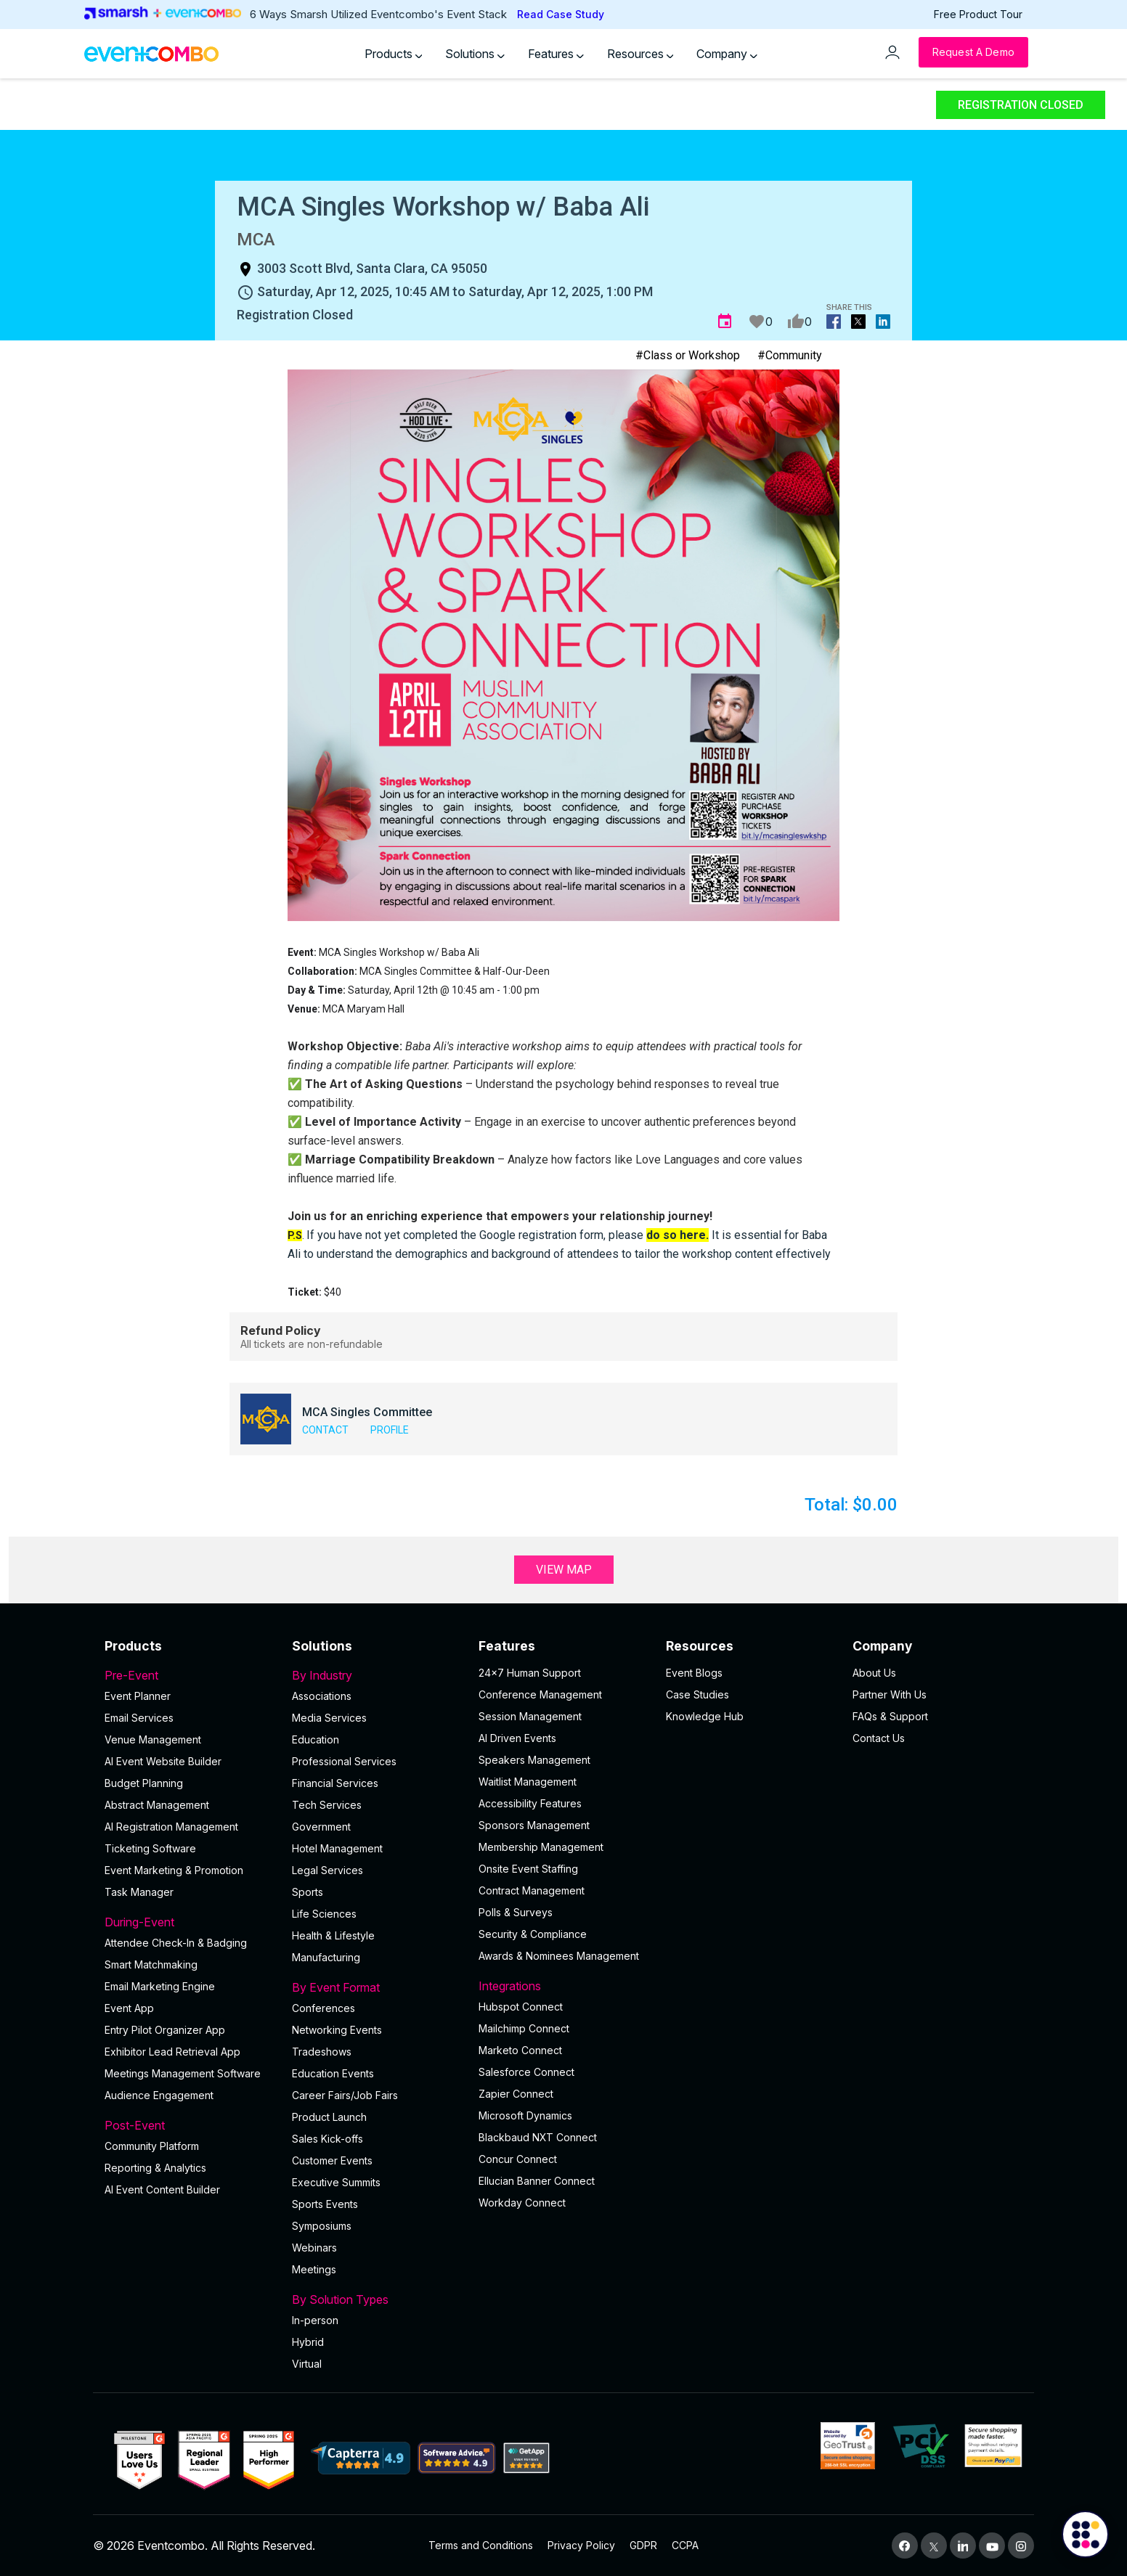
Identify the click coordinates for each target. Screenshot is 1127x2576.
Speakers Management (534, 1760)
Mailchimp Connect (524, 2028)
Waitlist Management (528, 1781)
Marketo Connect (520, 2050)
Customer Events (332, 2160)
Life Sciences (324, 1914)
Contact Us (879, 1738)
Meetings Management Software (183, 2073)
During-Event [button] (189, 1922)
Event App (129, 2008)
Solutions (475, 53)
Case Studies (697, 1694)
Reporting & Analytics (155, 2168)
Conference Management (540, 1694)
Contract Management (532, 1890)
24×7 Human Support (530, 1673)
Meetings (314, 2269)
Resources (640, 53)
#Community (789, 355)
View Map (564, 1570)
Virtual (307, 2364)
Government (321, 1826)
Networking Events (337, 2030)
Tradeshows (321, 2051)
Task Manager (139, 1892)
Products (394, 53)
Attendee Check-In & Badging (176, 1943)
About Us (874, 1673)
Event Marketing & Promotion (174, 1870)
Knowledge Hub (705, 1716)
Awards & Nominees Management (559, 1956)
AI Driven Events (517, 1738)
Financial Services (335, 1783)
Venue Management (153, 1739)
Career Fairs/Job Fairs (345, 2095)
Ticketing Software (150, 1848)
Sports (307, 1892)
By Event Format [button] (377, 1987)
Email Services (139, 1718)
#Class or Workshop (687, 355)
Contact (325, 1430)
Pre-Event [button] (189, 1675)
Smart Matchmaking (151, 1964)
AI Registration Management (171, 1826)
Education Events (333, 2073)
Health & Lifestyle (333, 1935)
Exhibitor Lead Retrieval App (172, 2051)
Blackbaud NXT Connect (538, 2137)
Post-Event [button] (189, 2125)
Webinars (314, 2247)
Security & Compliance (533, 1934)
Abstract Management (157, 1805)
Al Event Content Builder (162, 2189)
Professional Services (344, 1761)
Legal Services (327, 1870)
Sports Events (325, 2204)
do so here (676, 1235)
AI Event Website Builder (163, 1761)
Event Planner (138, 1696)
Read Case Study (560, 14)
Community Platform (152, 2146)
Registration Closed (1020, 105)
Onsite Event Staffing (528, 1869)
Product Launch (329, 2117)
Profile (389, 1430)
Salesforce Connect (526, 2072)
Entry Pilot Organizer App (165, 2030)
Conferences (323, 2008)
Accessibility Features (530, 1803)
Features (556, 53)
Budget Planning (144, 1783)
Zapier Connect (516, 2094)
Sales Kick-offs (327, 2139)
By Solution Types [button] (377, 2299)
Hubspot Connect (521, 2006)
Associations (321, 1696)
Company (726, 53)
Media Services (329, 1718)
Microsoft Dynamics (525, 2115)
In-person (315, 2320)
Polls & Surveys (516, 1912)
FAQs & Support (890, 1716)
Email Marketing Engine (160, 1986)
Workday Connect (522, 2202)
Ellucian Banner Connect (537, 2181)
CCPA (685, 2545)
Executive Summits (336, 2182)
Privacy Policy (581, 2545)
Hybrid (308, 2342)
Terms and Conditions (480, 2545)
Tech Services (327, 1805)
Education (315, 1739)
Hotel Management (337, 1848)
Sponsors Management (534, 1825)
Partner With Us (890, 1694)
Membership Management (541, 1847)
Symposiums (321, 2226)
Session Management (530, 1716)
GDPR (643, 2545)
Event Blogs (694, 1673)
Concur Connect (518, 2159)
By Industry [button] (377, 1675)
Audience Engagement (159, 2095)
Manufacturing (326, 1957)
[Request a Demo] (973, 52)
